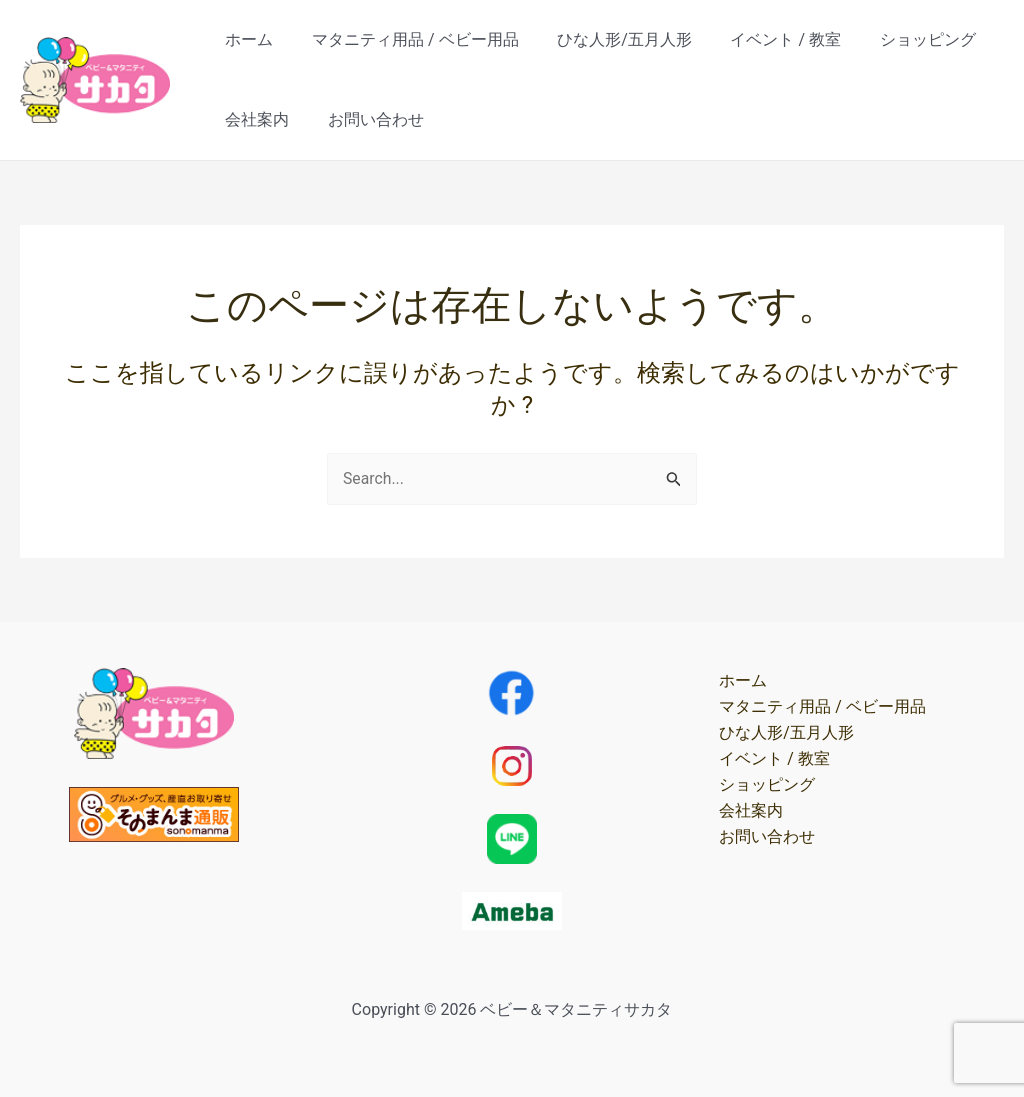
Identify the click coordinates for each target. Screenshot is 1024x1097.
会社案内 (254, 119)
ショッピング (898, 39)
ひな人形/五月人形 (608, 39)
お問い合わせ (366, 119)
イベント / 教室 (762, 39)
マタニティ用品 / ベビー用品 (405, 39)
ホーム (246, 39)
